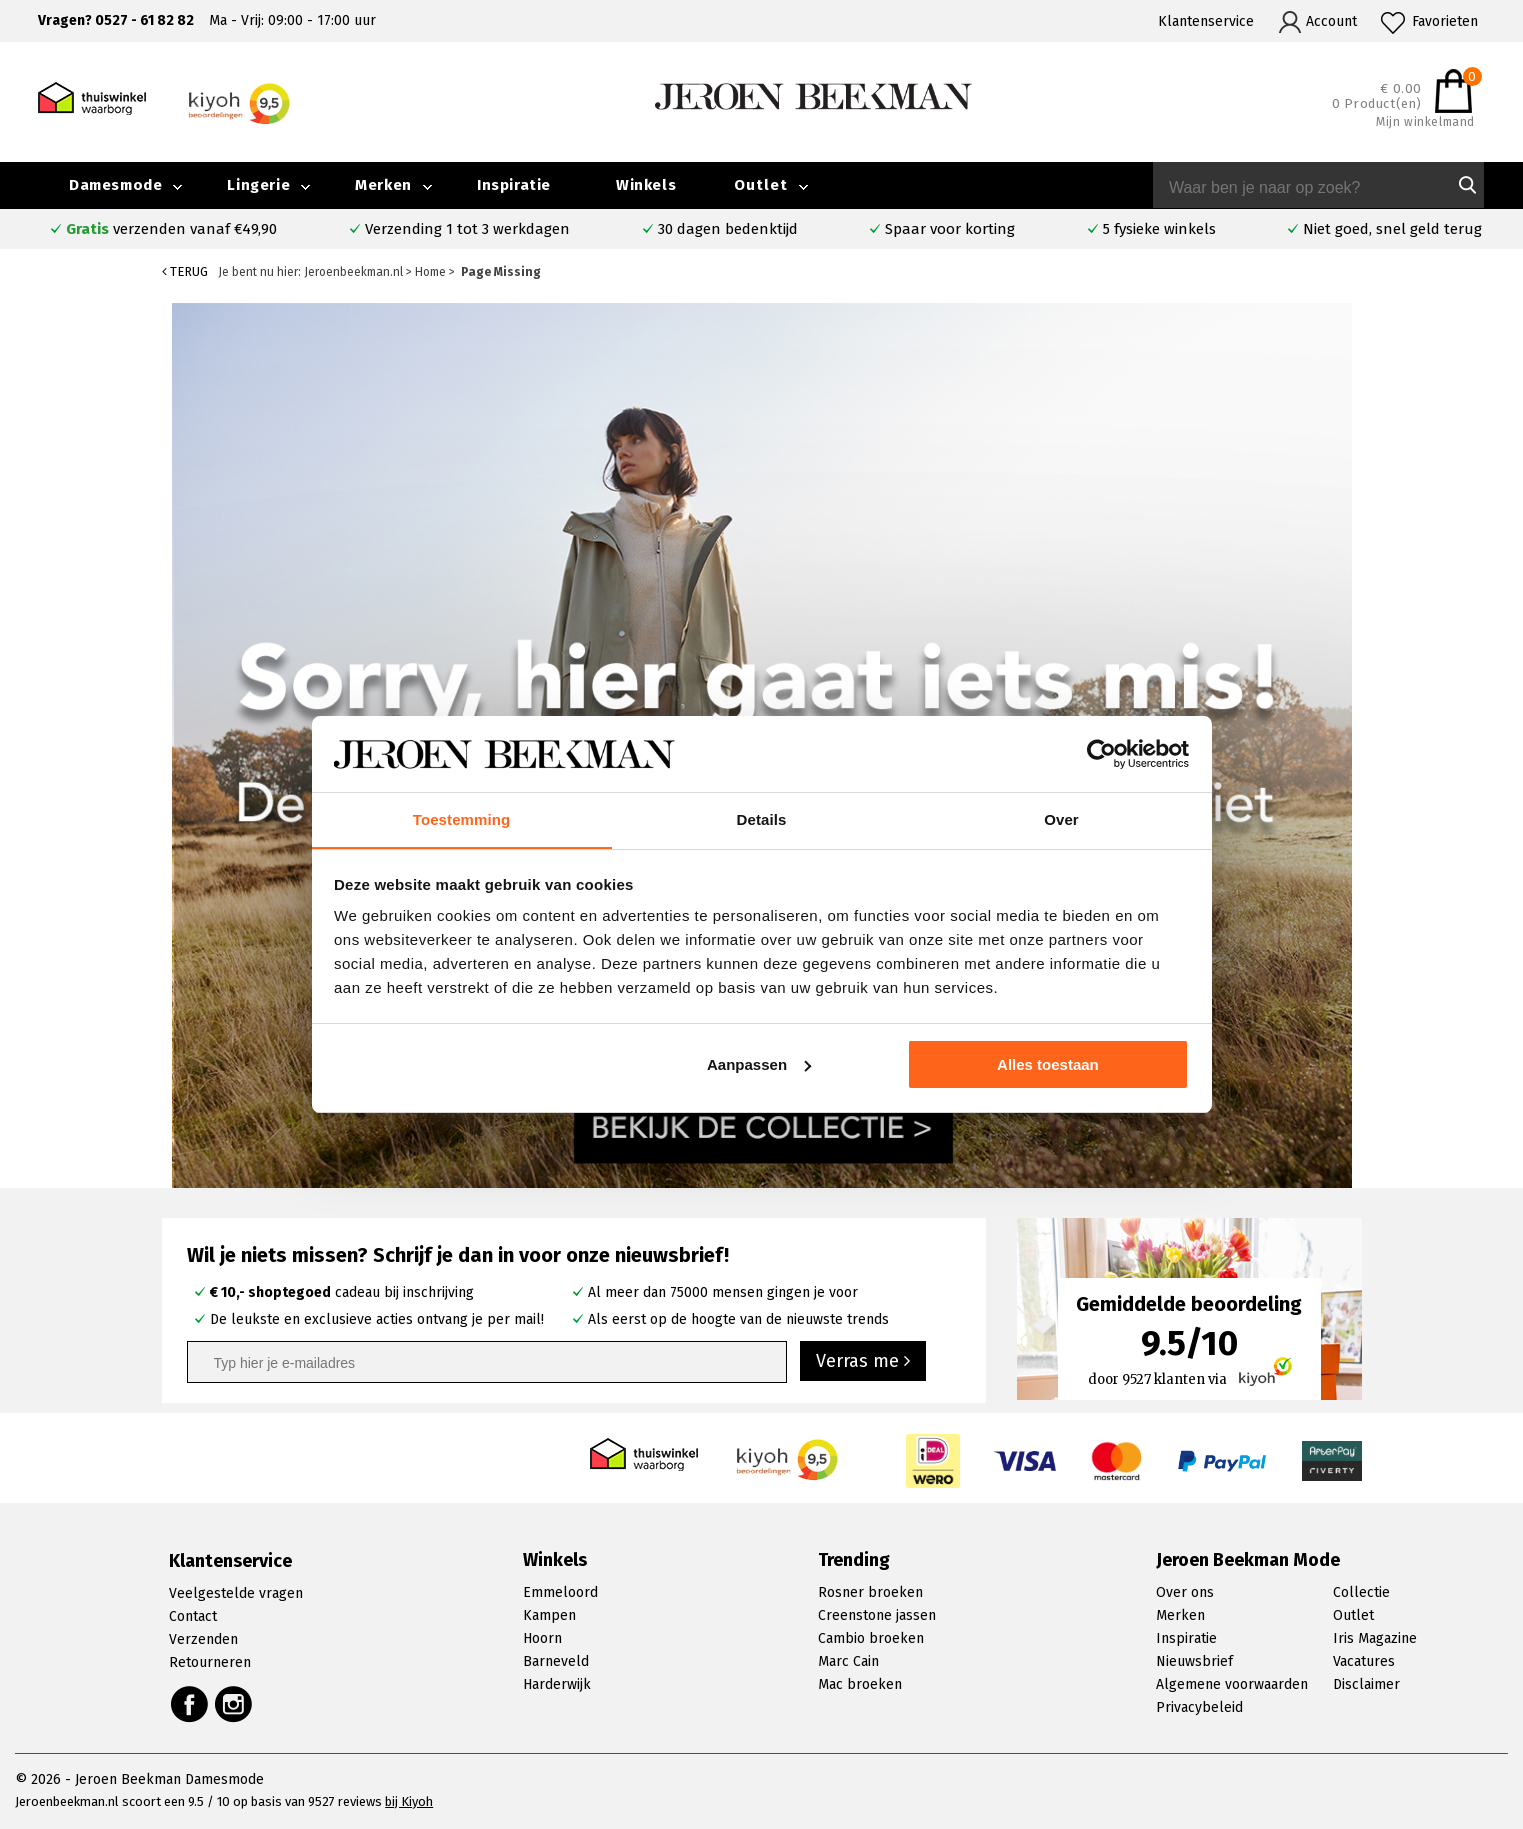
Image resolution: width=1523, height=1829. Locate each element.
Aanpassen (759, 1064)
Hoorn (542, 1638)
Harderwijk (557, 1684)
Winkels (646, 185)
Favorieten (1445, 21)
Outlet (761, 185)
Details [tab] (762, 819)
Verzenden (203, 1639)
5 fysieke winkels (1159, 229)
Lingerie (258, 185)
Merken (383, 185)
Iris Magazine (1375, 1638)
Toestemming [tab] (462, 819)
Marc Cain (848, 1661)
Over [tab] (1061, 819)
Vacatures (1364, 1661)
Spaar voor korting (950, 229)
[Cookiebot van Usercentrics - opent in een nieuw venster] (1101, 754)
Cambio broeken (871, 1638)
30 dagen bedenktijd (728, 229)
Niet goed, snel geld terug (1392, 229)
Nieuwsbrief (1194, 1661)
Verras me (863, 1361)
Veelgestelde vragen (236, 1593)
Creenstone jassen (877, 1615)
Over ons (1185, 1592)
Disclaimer (1366, 1684)
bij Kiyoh (409, 1801)
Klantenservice (1206, 21)
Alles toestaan (1048, 1064)
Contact (193, 1616)
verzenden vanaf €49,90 (171, 229)
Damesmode (115, 185)
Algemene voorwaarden (1232, 1684)
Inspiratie (514, 185)
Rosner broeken (870, 1592)
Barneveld (556, 1661)
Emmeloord (560, 1592)
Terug (185, 271)
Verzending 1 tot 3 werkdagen (467, 229)
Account (1331, 21)
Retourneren (210, 1662)
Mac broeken (860, 1684)
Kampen (549, 1615)
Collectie (1361, 1592)
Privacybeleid (1199, 1707)
